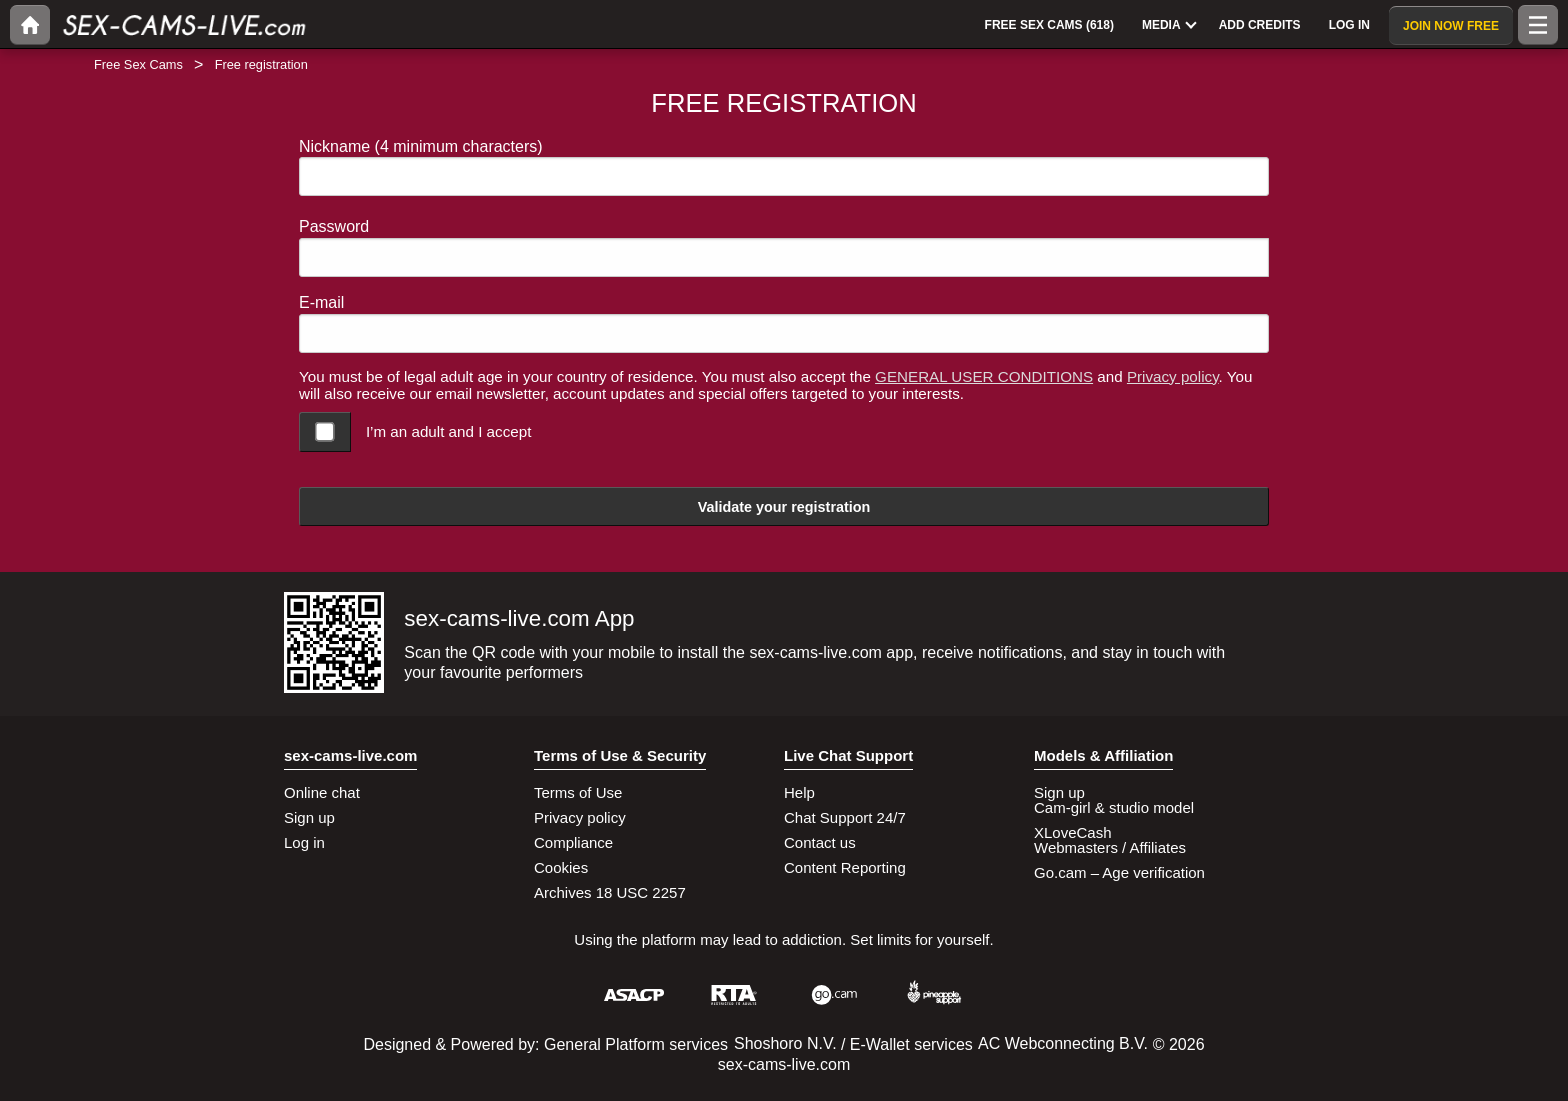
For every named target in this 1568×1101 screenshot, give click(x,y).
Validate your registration (784, 507)
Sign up (309, 817)
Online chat (322, 792)
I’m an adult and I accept (448, 431)
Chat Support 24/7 (845, 817)
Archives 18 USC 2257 (610, 892)
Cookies (561, 867)
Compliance (573, 842)
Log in (304, 842)
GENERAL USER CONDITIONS (984, 376)
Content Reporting (845, 867)
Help (799, 792)
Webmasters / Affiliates (1110, 847)
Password (334, 226)
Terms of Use (578, 792)
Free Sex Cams (138, 64)
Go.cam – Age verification (1119, 872)
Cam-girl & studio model (1114, 807)
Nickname (421, 146)
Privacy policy (1173, 376)
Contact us (820, 842)
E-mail (321, 302)
